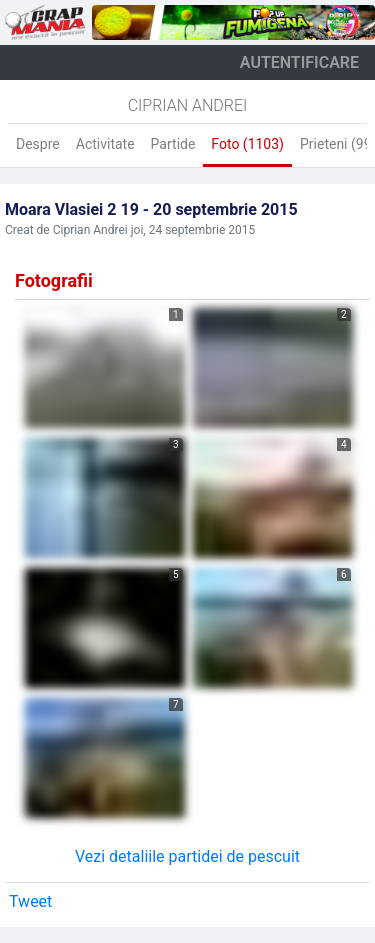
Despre (38, 144)
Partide (173, 144)
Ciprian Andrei (188, 105)
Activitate (105, 144)
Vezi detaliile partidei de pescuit (187, 856)
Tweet (30, 901)
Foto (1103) (247, 144)
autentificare (299, 62)
